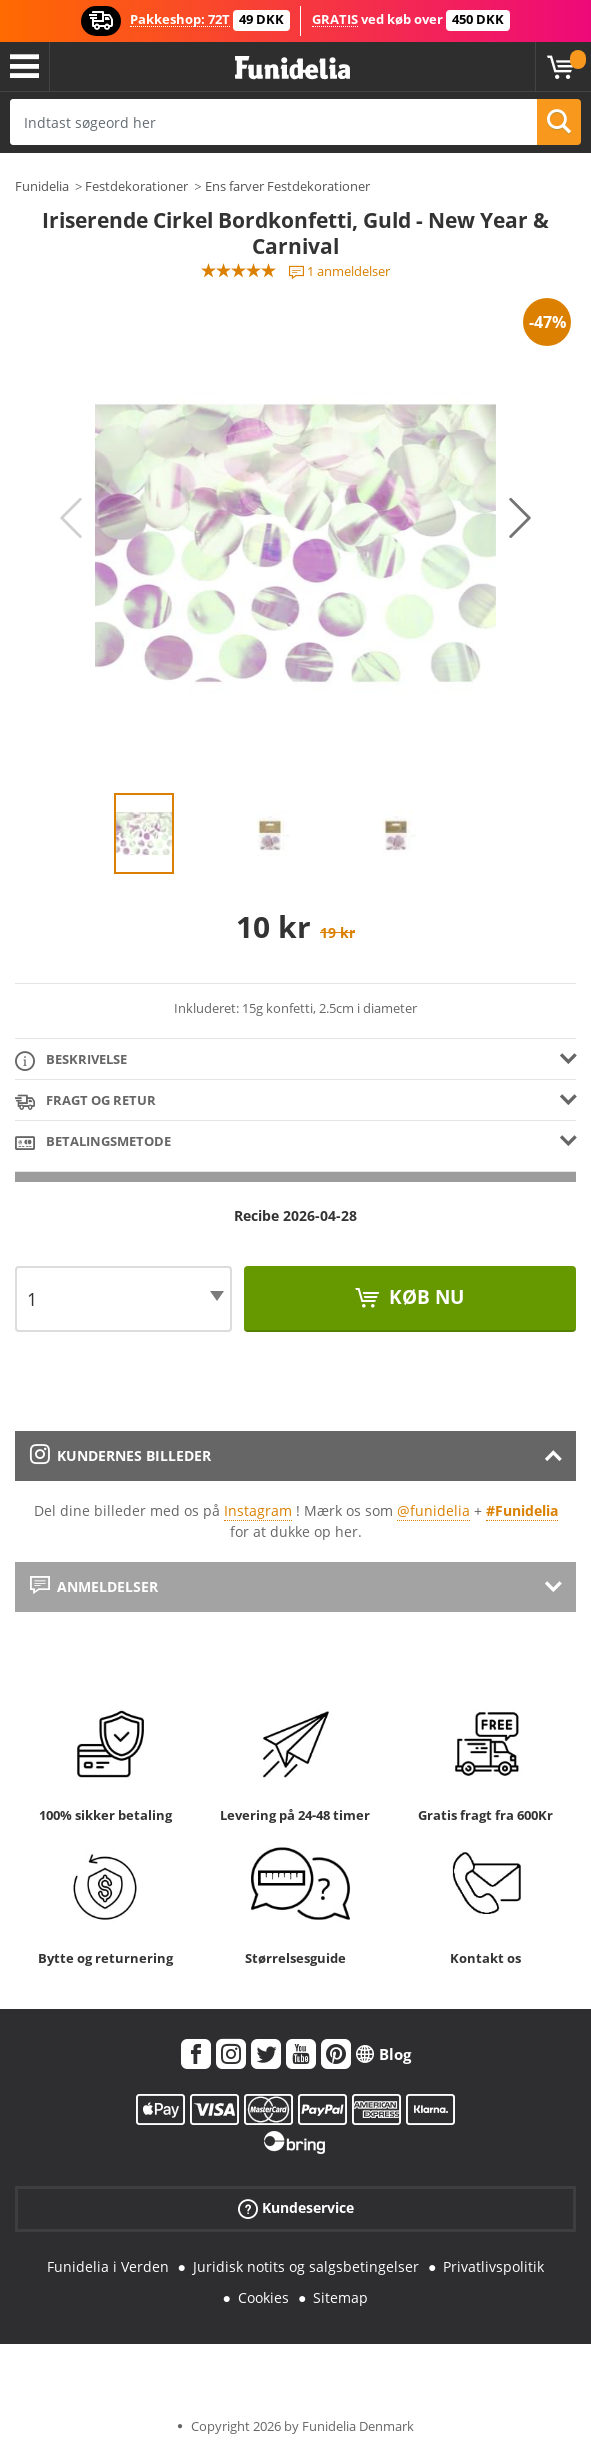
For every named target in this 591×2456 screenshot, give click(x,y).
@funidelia (433, 1510)
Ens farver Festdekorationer (287, 186)
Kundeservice (296, 2208)
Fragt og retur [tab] (85, 1101)
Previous (71, 518)
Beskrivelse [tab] (71, 1060)
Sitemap (340, 2297)
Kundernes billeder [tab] (120, 1455)
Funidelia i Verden (108, 2266)
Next (520, 518)
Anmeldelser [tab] (94, 1586)
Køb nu (424, 1297)
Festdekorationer (136, 186)
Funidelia (42, 186)
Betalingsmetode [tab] (93, 1142)
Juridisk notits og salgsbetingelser (306, 2266)
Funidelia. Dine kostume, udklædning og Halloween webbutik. (292, 68)
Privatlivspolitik (493, 2266)
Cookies (263, 2297)
